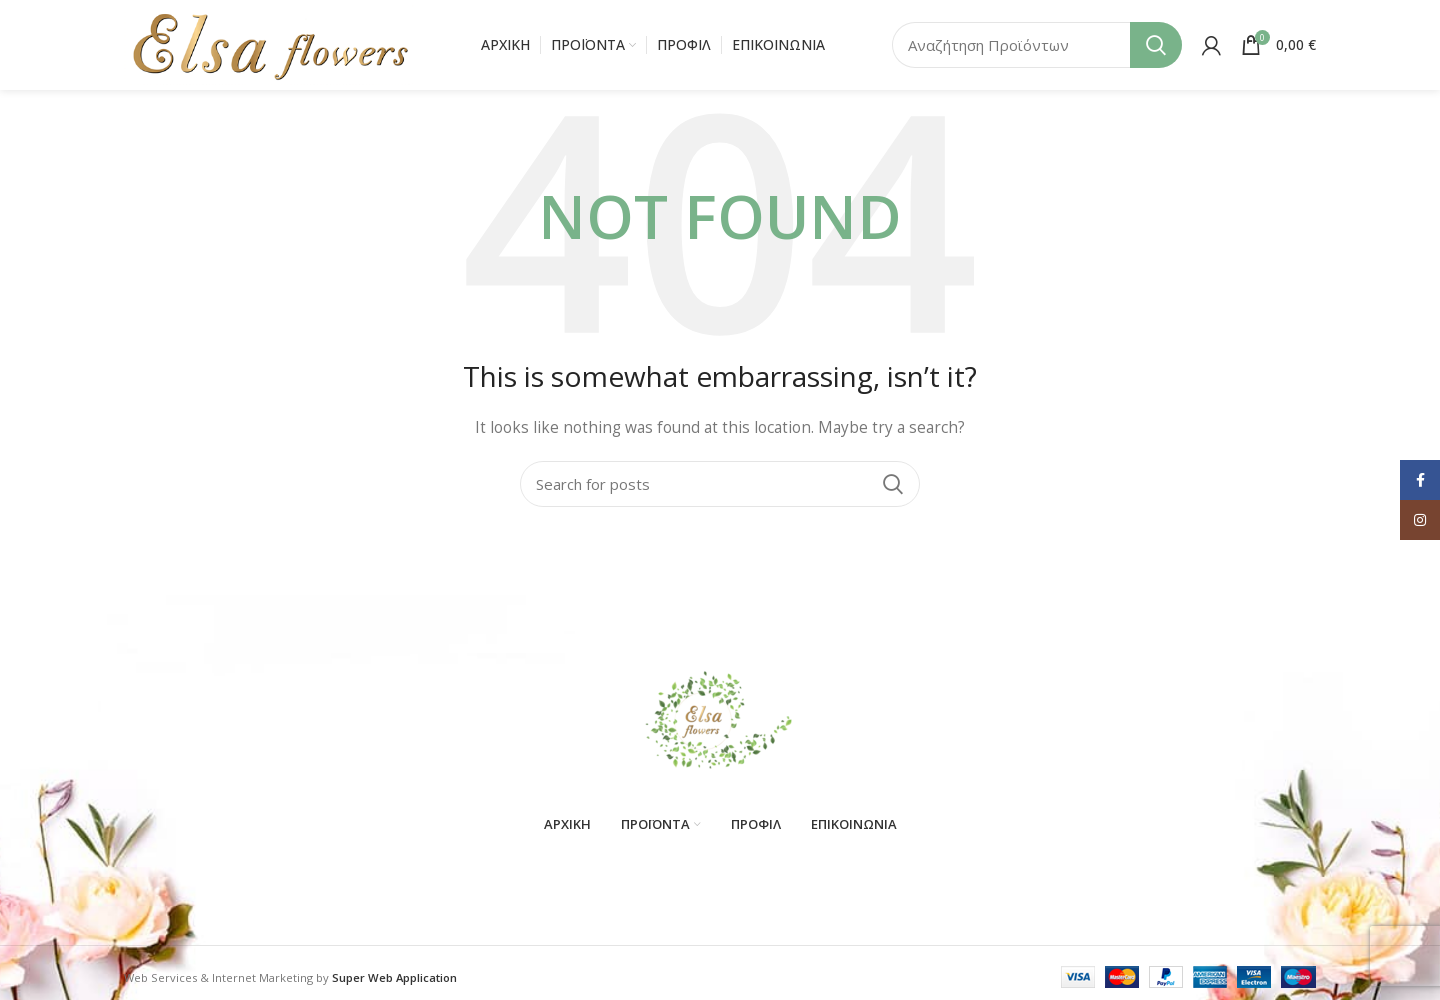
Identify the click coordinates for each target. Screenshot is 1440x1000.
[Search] (1037, 45)
